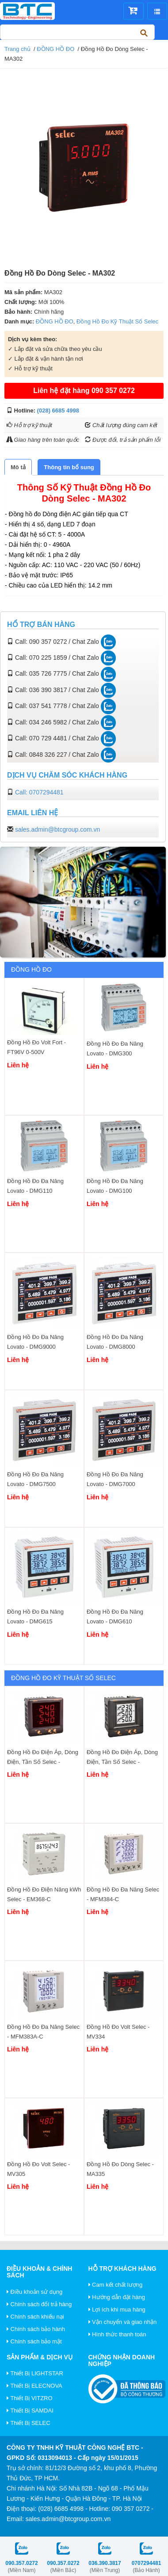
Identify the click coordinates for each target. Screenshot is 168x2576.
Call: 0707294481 (39, 792)
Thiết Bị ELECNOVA (34, 2385)
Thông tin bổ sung (69, 467)
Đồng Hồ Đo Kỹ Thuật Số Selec (117, 321)
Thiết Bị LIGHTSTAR (35, 2373)
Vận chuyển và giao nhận (122, 2322)
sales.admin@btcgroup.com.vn (57, 829)
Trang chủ (17, 49)
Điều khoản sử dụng (34, 2291)
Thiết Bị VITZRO (30, 2398)
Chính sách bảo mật (34, 2341)
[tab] (18, 467)
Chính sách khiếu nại (35, 2316)
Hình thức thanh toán (117, 2334)
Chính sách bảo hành (36, 2329)
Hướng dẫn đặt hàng (116, 2297)
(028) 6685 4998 (58, 410)
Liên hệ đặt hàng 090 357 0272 (84, 390)
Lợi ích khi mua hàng (116, 2309)
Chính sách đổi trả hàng (39, 2304)
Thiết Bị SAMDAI (30, 2410)
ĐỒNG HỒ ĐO (55, 49)
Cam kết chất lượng (115, 2284)
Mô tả (18, 467)
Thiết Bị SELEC (28, 2423)
